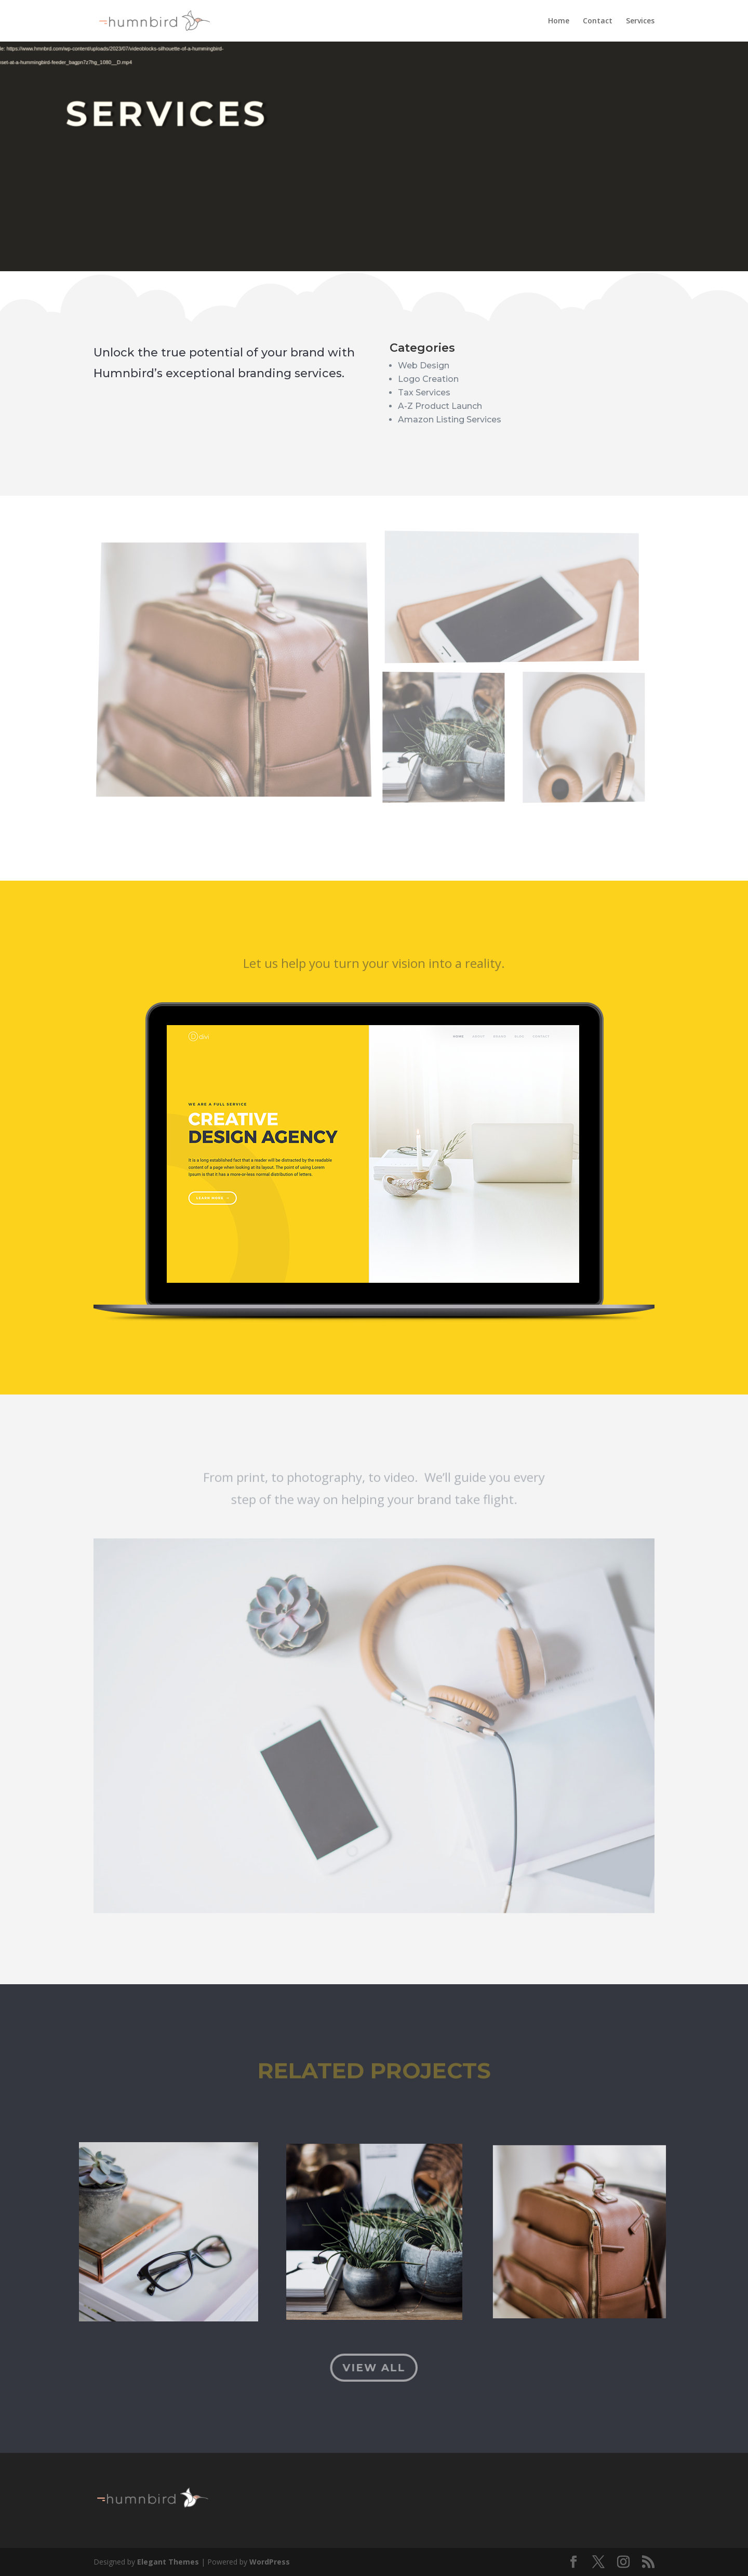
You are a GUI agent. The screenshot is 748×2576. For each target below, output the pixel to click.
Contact (597, 21)
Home (558, 21)
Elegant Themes (168, 2562)
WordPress (269, 2562)
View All (374, 2367)
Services (640, 21)
